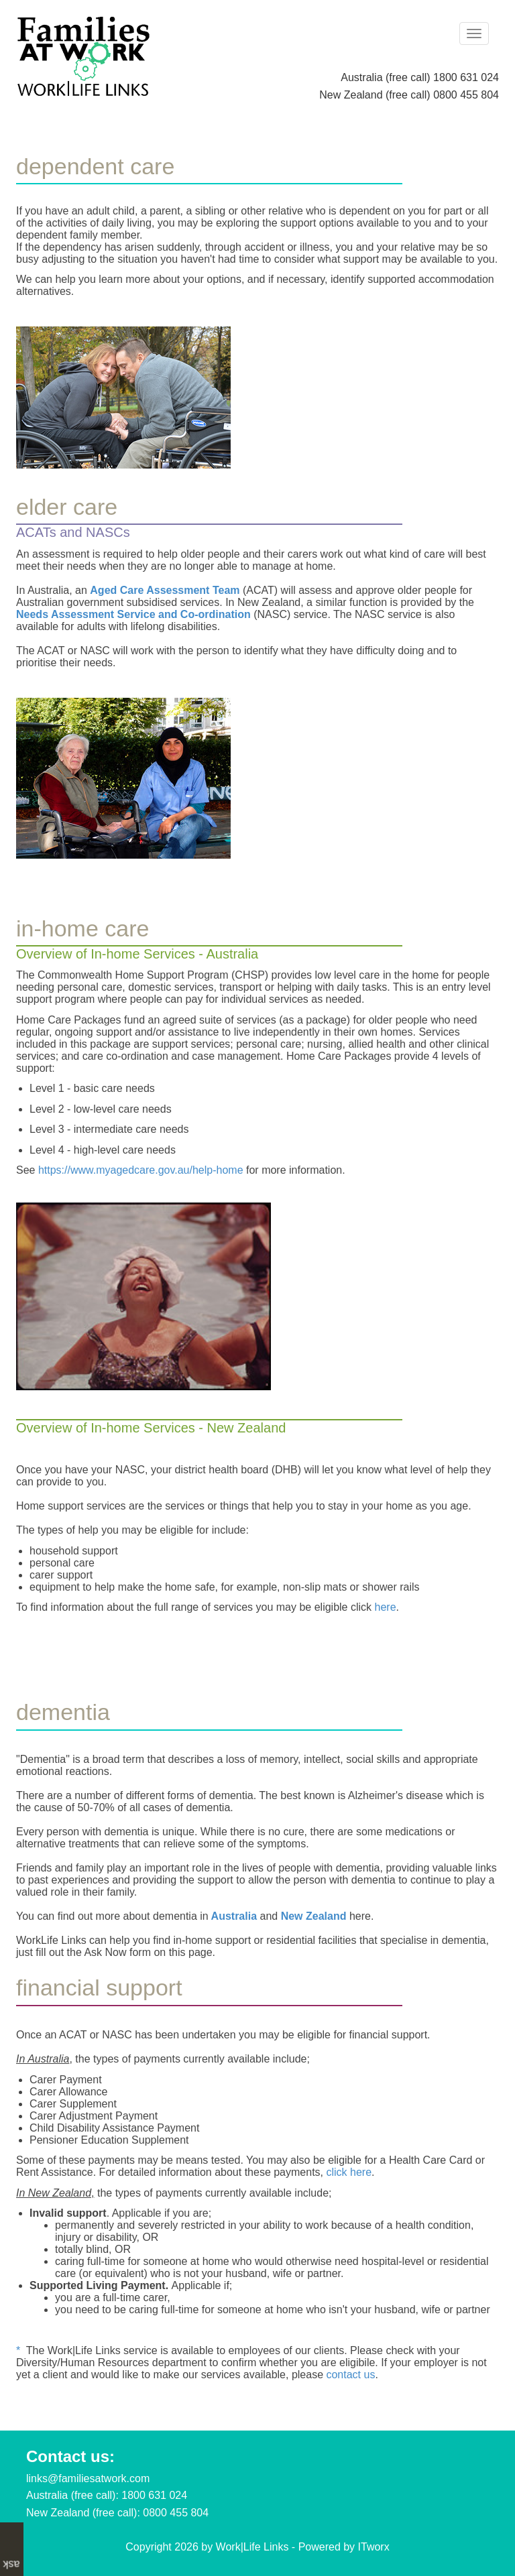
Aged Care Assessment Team (164, 590)
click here (348, 2172)
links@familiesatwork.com (88, 2478)
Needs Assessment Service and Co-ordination (133, 614)
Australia (234, 1916)
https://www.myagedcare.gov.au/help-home (140, 1170)
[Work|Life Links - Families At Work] (83, 55)
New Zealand (314, 1916)
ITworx (374, 2547)
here (385, 1607)
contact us (350, 2374)
